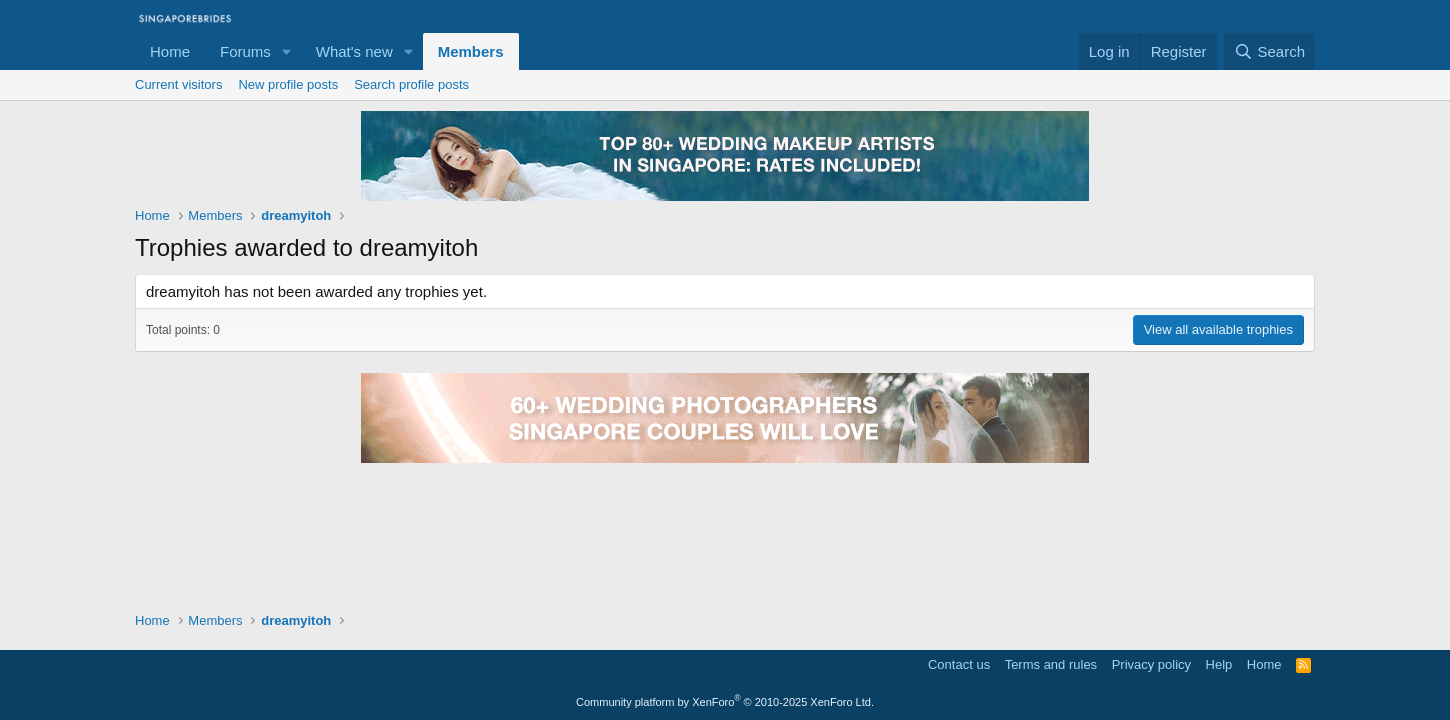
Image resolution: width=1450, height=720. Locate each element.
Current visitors (178, 84)
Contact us (959, 664)
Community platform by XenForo (725, 702)
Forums (245, 51)
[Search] (1269, 51)
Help (1219, 664)
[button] (287, 51)
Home (170, 51)
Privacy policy (1151, 664)
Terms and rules (1051, 664)
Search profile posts (411, 84)
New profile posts (288, 84)
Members (471, 51)
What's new (354, 51)
